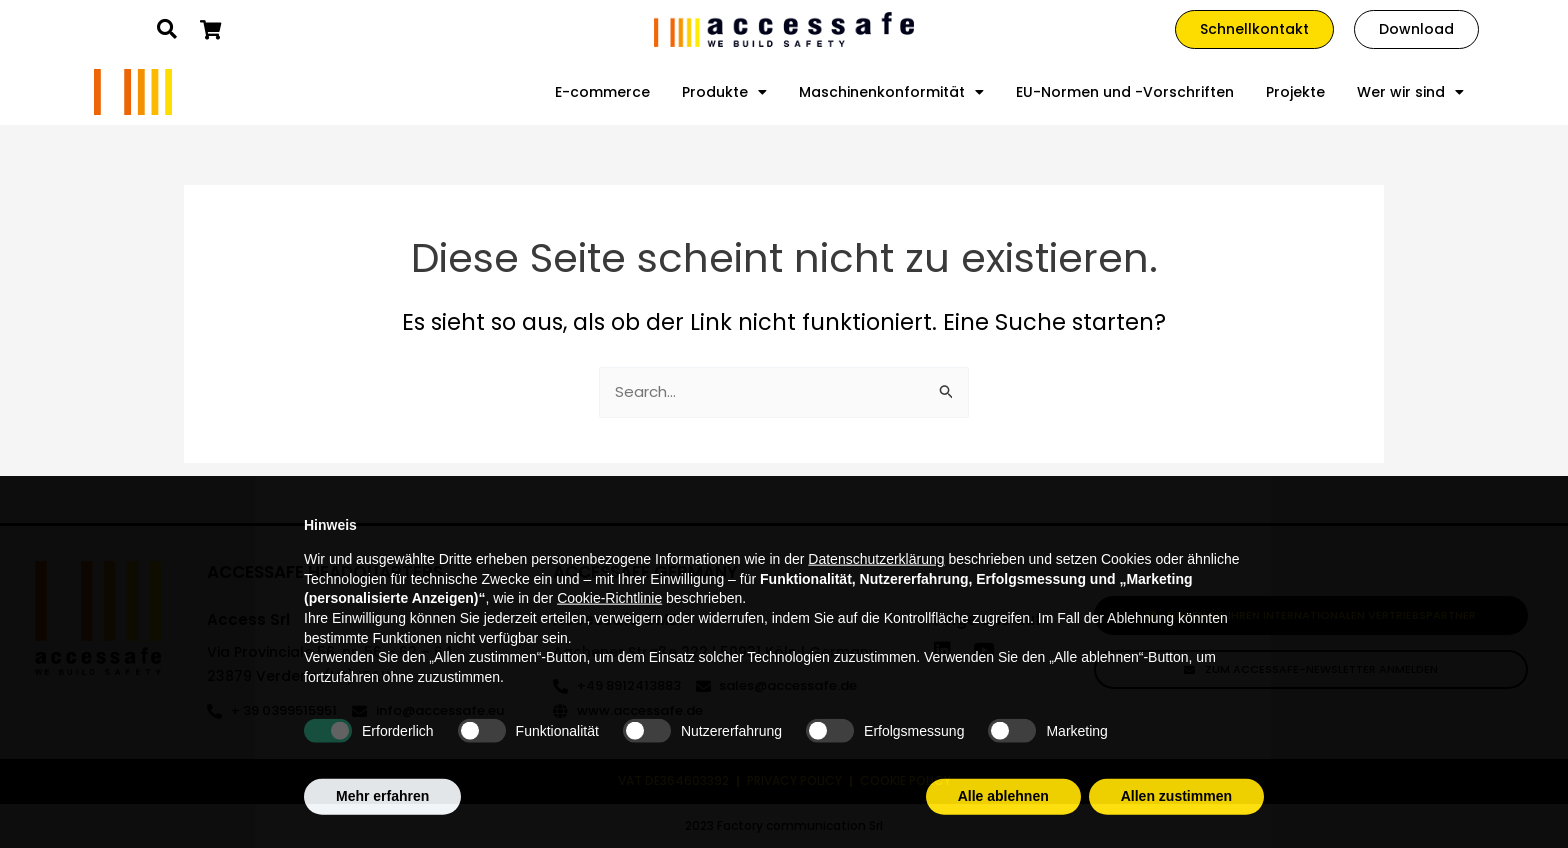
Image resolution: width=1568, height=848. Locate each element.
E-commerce (602, 92)
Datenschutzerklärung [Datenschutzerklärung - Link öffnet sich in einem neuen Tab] (876, 603)
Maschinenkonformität (891, 92)
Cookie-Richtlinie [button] (609, 642)
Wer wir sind (1410, 92)
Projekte (1295, 92)
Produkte (724, 92)
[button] (166, 29)
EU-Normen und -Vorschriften (1125, 92)
